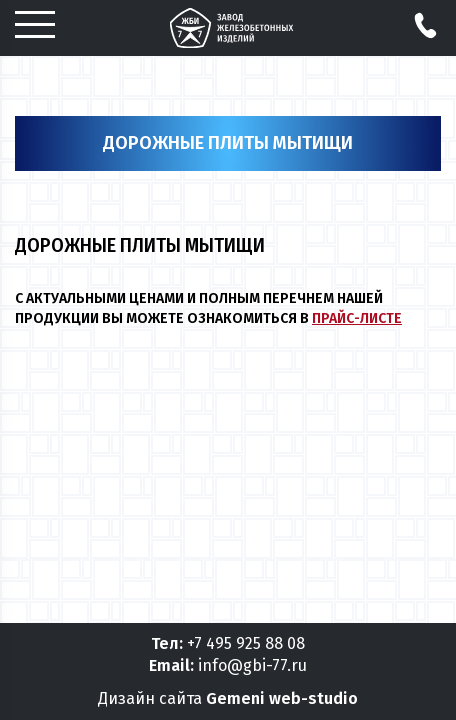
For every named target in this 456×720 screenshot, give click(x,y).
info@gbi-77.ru (252, 665)
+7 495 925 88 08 (246, 643)
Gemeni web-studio (282, 698)
